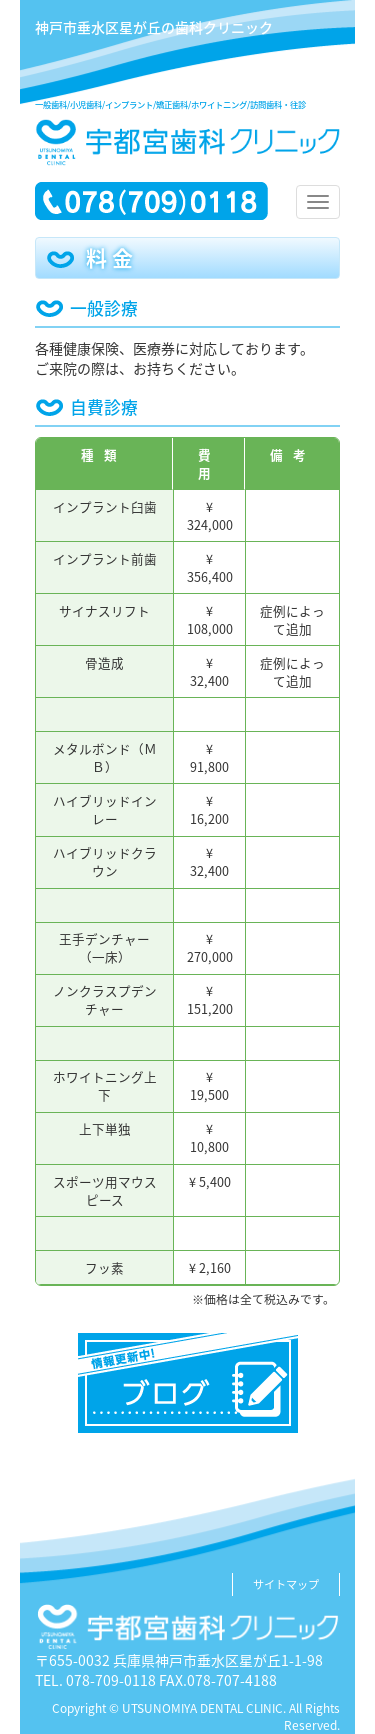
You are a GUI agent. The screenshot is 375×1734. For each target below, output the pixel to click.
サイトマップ (286, 1584)
